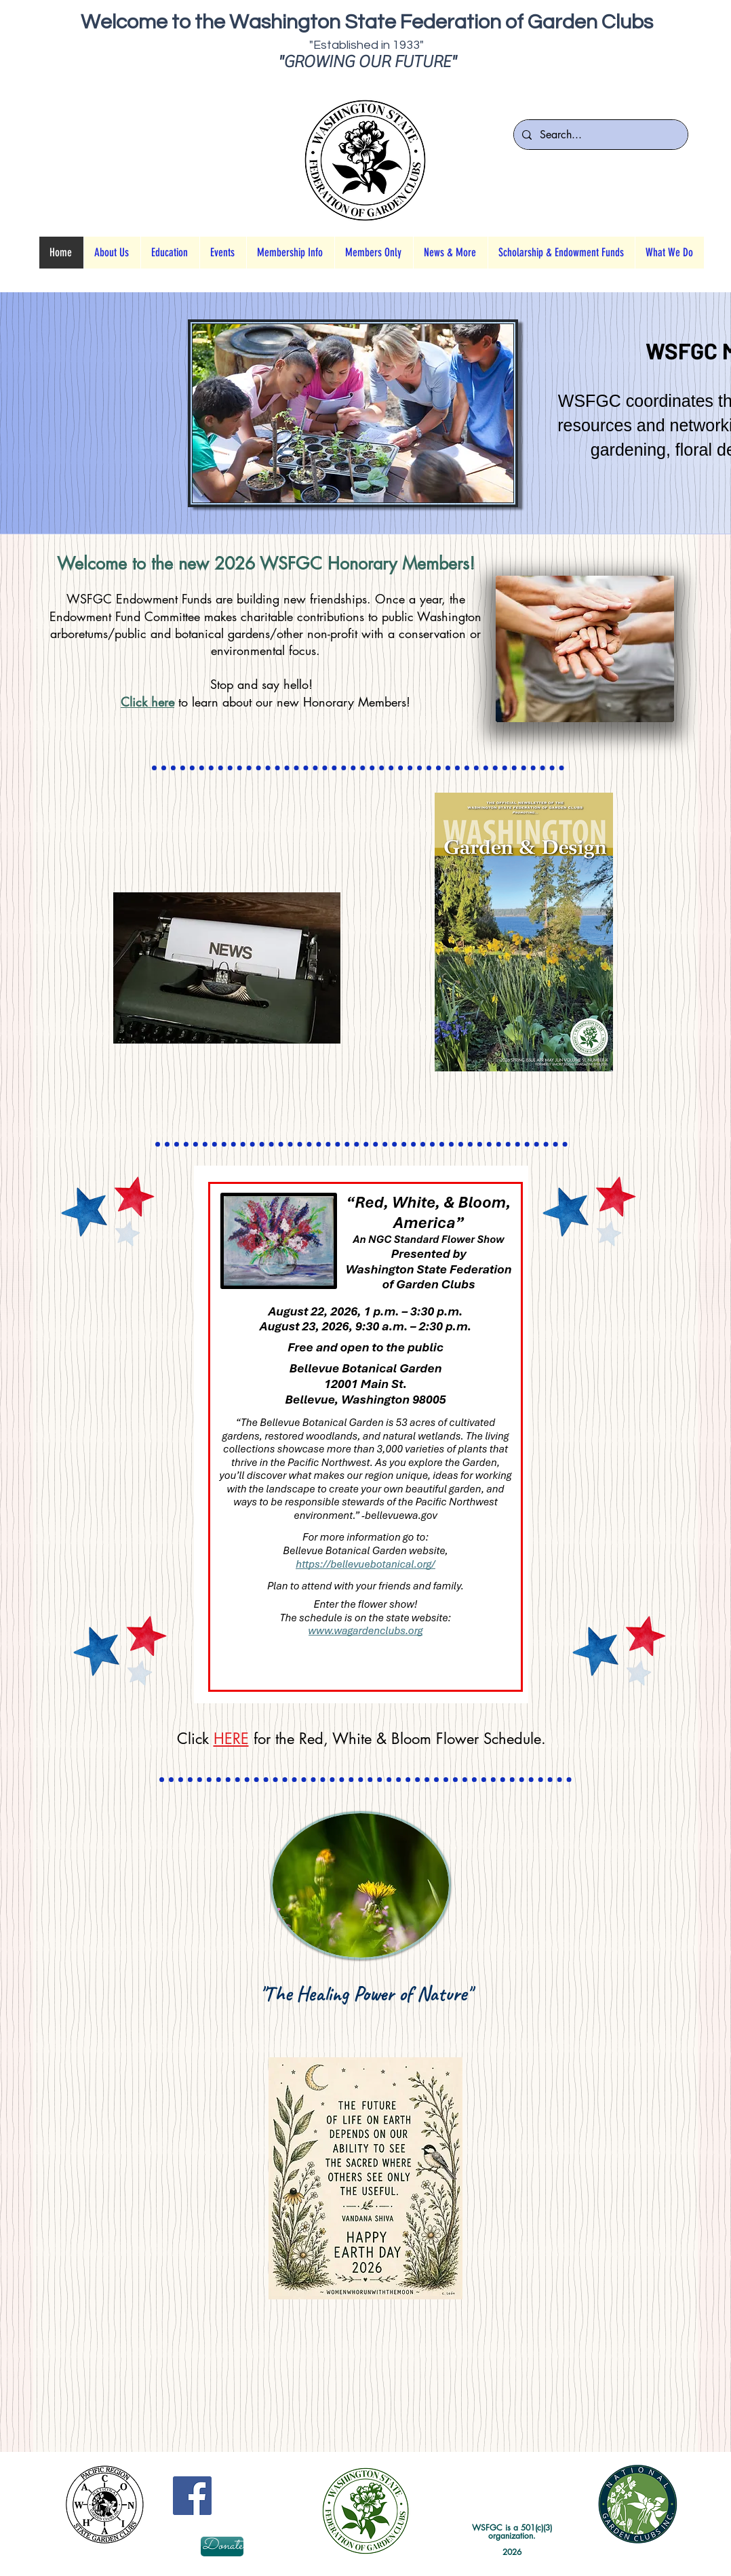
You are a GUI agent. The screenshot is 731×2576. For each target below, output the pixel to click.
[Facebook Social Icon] (192, 2495)
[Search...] (599, 134)
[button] (169, 253)
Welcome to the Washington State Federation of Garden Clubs (367, 22)
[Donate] (222, 2546)
